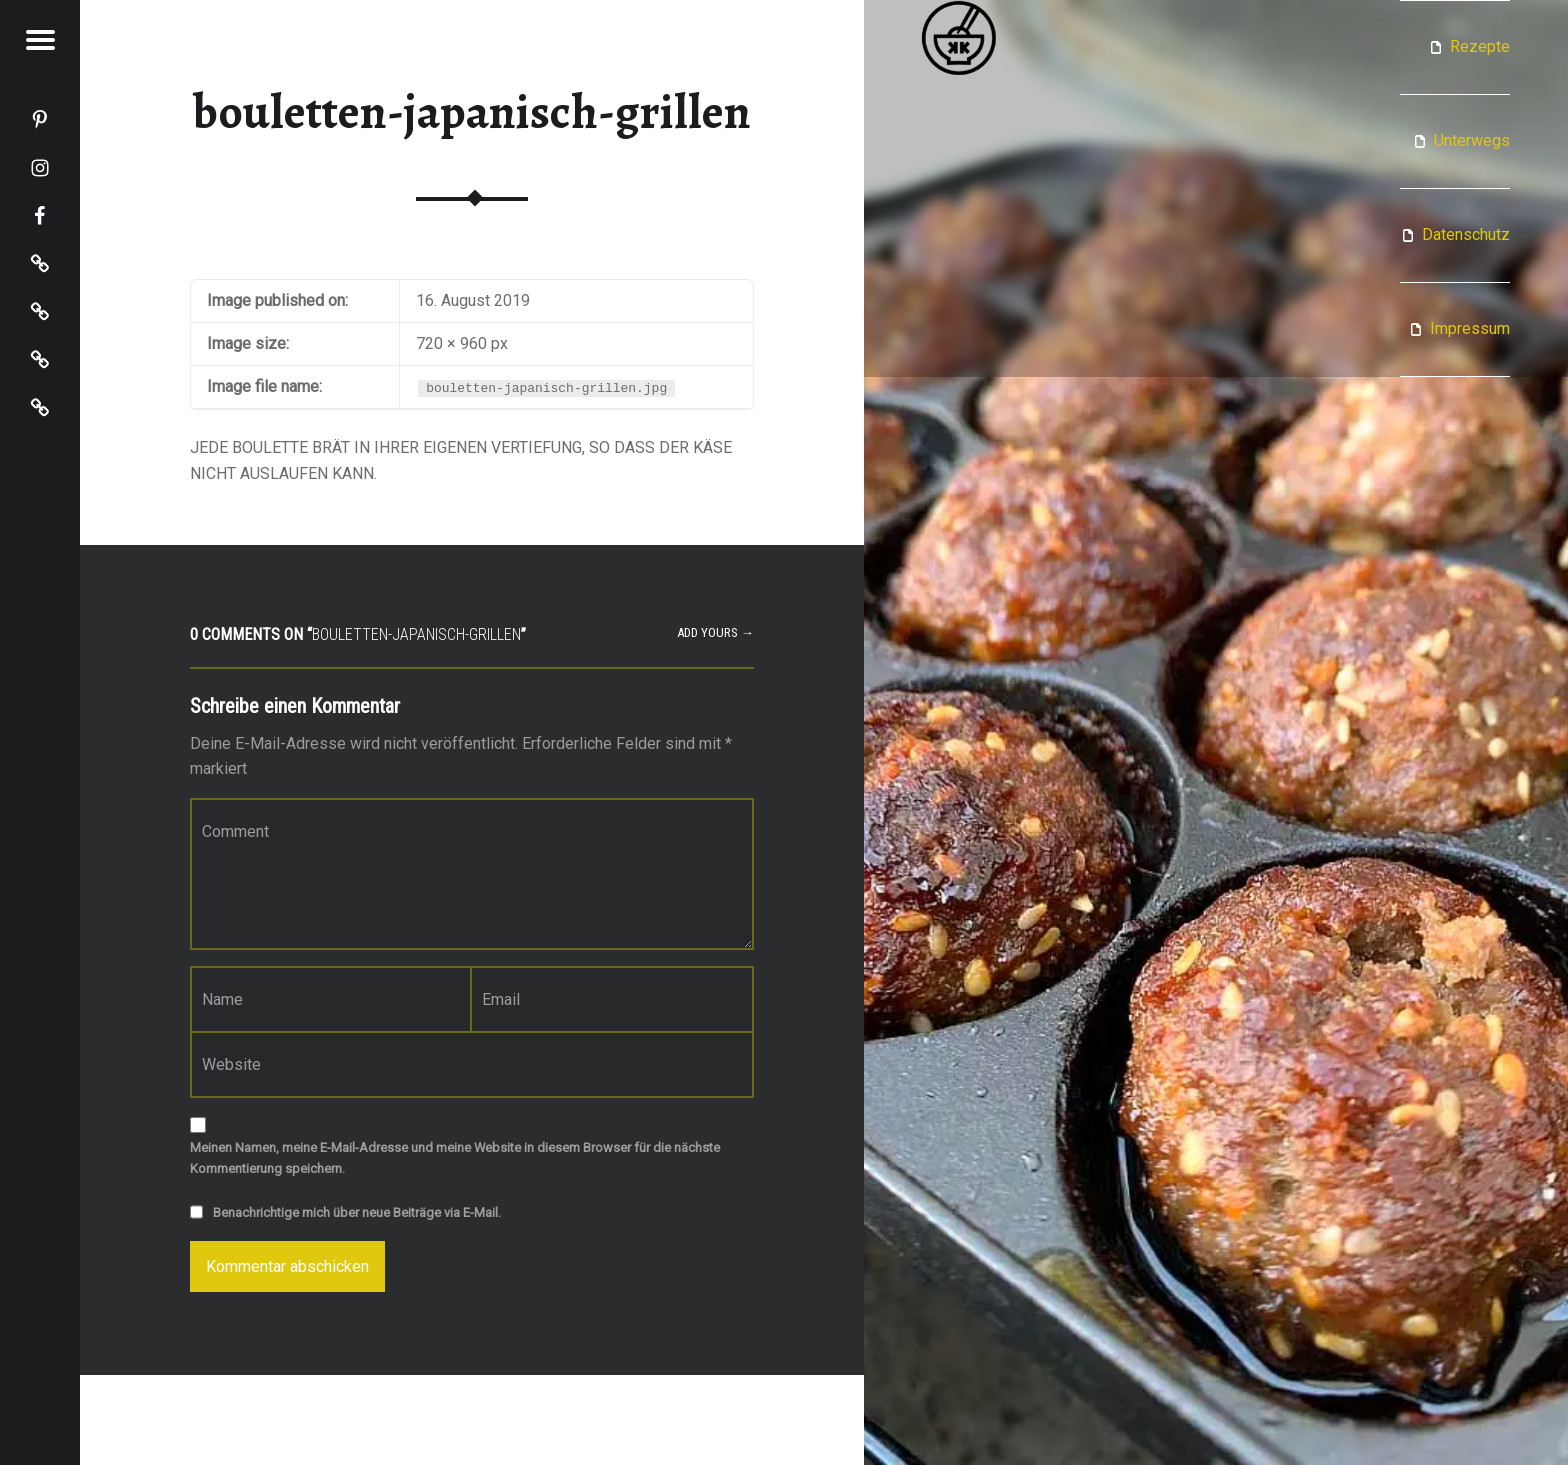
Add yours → (715, 632)
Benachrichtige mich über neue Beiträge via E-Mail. (357, 1212)
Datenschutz (1466, 234)
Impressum (1470, 328)
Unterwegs (1472, 140)
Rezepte (1480, 46)
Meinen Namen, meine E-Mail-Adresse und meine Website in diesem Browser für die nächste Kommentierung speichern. (455, 1158)
